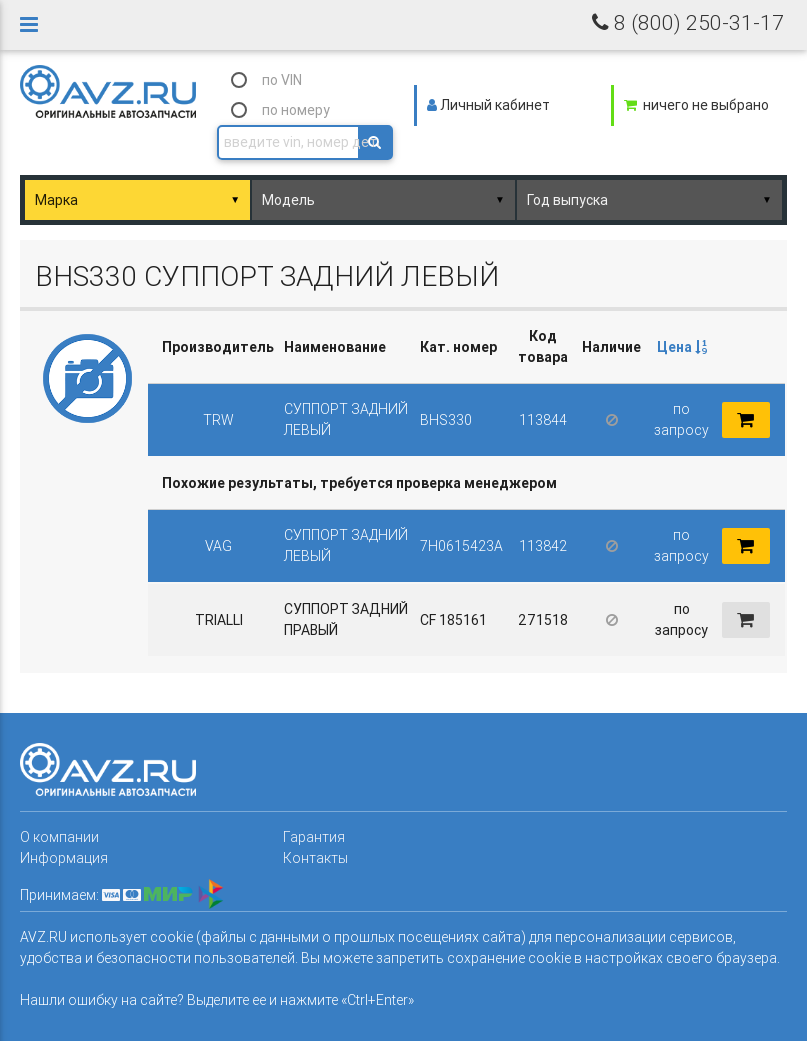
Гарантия (314, 837)
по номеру (296, 110)
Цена (682, 347)
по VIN (282, 80)
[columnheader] (681, 347)
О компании (59, 837)
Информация (64, 858)
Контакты (315, 858)
